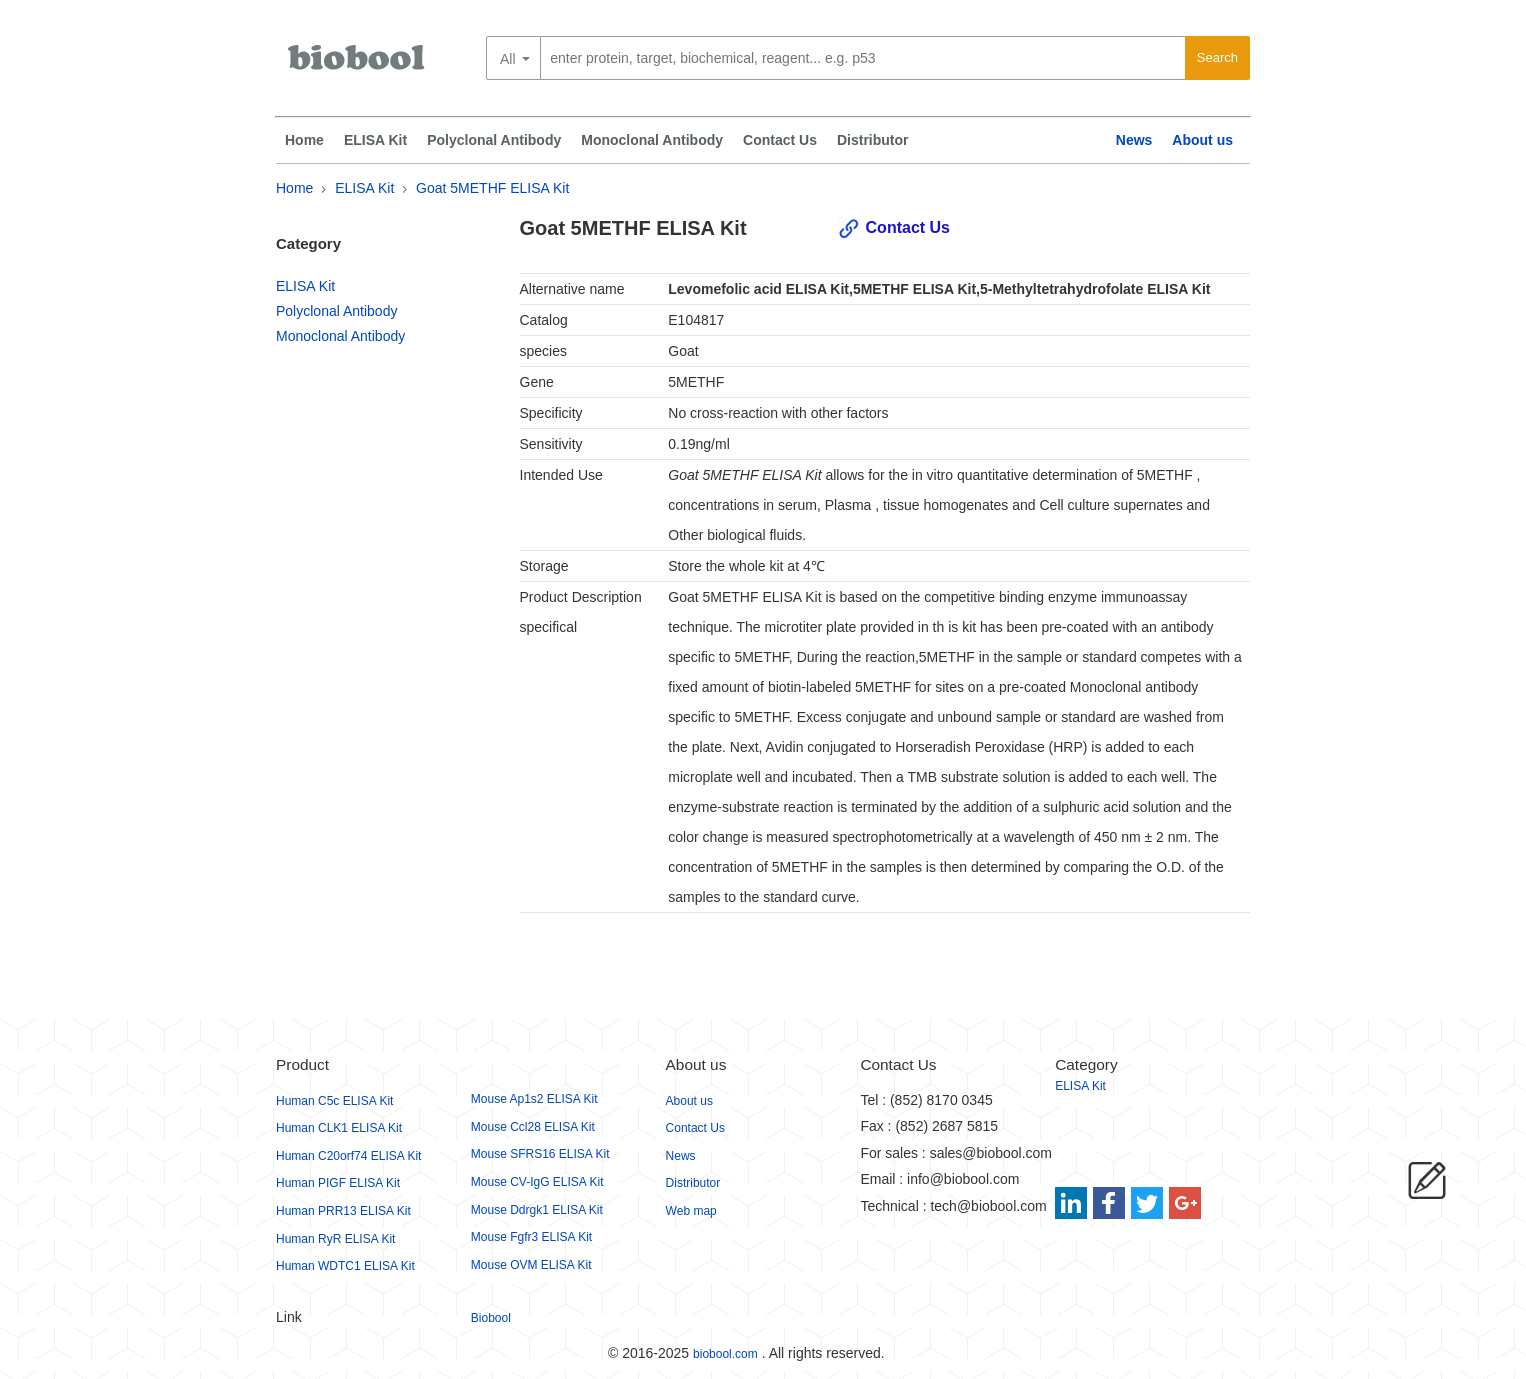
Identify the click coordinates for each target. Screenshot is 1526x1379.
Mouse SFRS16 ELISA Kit (540, 1154)
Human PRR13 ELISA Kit (343, 1211)
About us (1202, 140)
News (1134, 140)
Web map (691, 1211)
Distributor (873, 140)
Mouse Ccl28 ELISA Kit (533, 1127)
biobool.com (725, 1354)
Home (304, 140)
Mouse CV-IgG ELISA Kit (537, 1182)
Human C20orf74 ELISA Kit (348, 1156)
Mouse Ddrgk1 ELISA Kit (537, 1210)
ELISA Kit (375, 140)
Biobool (491, 1318)
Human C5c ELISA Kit (334, 1101)
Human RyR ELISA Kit (335, 1239)
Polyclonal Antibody (494, 140)
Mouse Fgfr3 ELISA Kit (531, 1237)
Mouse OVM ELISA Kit (531, 1265)
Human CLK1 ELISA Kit (339, 1128)
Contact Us (780, 140)
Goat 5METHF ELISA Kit (492, 188)
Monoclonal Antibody (652, 140)
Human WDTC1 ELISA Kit (345, 1266)
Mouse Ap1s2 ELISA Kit (534, 1099)
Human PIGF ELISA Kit (338, 1183)
